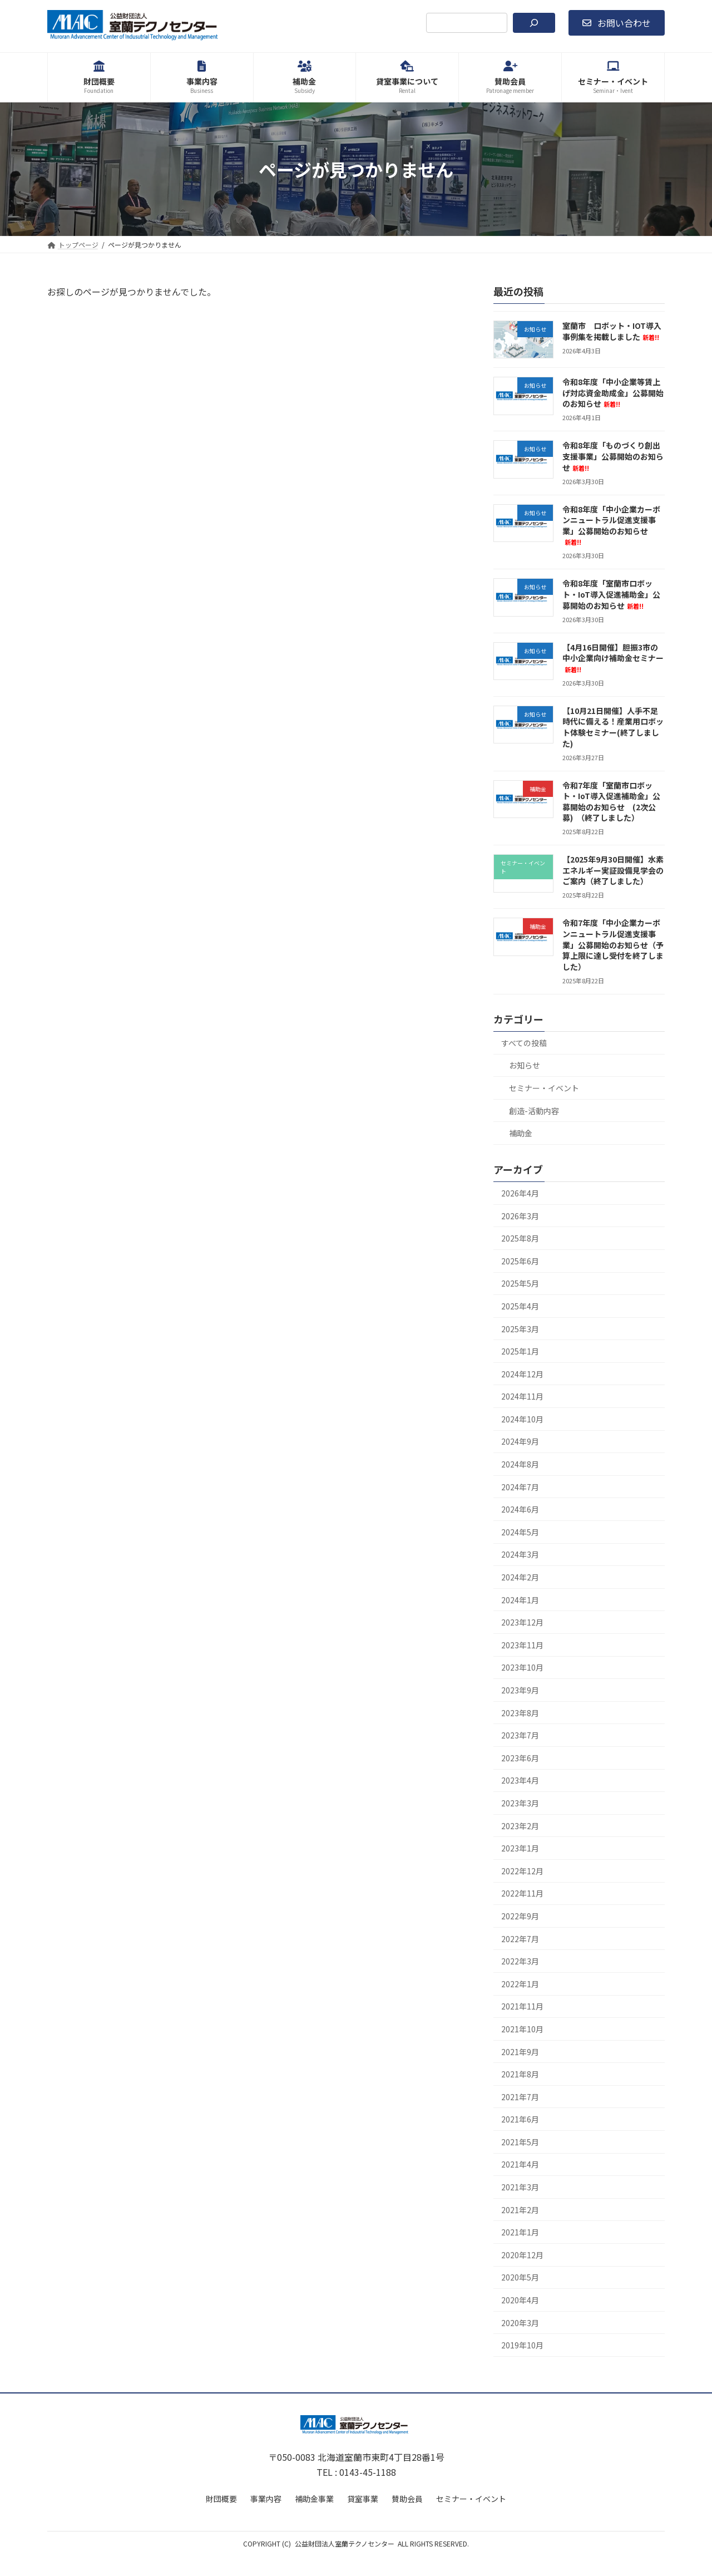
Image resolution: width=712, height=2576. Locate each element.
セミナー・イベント (544, 1088)
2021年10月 (522, 2029)
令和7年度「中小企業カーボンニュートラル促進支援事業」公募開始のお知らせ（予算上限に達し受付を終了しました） (613, 945)
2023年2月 (520, 1825)
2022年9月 (520, 1916)
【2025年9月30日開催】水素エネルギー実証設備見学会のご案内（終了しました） (613, 870)
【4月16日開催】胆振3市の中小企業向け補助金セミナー (613, 658)
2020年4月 (520, 2300)
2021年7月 (520, 2096)
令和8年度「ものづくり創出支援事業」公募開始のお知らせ (613, 456)
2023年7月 (520, 1735)
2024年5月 (520, 1532)
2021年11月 (522, 2006)
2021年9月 (520, 2051)
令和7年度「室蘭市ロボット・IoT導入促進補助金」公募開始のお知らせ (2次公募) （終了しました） (611, 802)
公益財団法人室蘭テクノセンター (344, 2543)
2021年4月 (520, 2164)
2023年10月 (522, 1667)
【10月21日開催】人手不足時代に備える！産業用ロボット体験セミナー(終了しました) (613, 727)
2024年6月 (520, 1509)
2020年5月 (520, 2277)
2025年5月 (520, 1283)
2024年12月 (522, 1374)
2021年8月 (520, 2074)
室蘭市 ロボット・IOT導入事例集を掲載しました (611, 331)
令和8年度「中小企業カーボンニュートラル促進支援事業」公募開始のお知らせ (611, 525)
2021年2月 (520, 2209)
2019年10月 (522, 2345)
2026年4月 (520, 1193)
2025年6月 (520, 1261)
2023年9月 (520, 1690)
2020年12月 (522, 2254)
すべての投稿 (524, 1042)
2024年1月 (520, 1599)
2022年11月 (522, 1893)
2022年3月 (520, 1961)
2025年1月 (520, 1351)
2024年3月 (520, 1554)
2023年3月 (520, 1803)
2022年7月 (520, 1938)
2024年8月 (520, 1464)
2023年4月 (520, 1780)
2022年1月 (520, 1983)
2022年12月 (522, 1870)
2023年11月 (522, 1645)
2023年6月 (520, 1758)
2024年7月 (520, 1487)
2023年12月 (522, 1622)
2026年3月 (520, 1215)
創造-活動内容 (534, 1110)
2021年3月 (520, 2187)
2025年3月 (520, 1328)
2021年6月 (520, 2119)
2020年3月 (520, 2322)
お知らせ (524, 1065)
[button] (616, 23)
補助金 (520, 1133)
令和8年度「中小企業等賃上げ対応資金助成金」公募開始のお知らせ (613, 392)
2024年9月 (520, 1441)
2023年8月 (520, 1712)
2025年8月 (520, 1238)
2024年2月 (520, 1577)
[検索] (534, 23)
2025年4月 (520, 1306)
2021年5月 (520, 2142)
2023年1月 (520, 1848)
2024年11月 (522, 1396)
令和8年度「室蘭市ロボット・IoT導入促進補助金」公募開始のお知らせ (611, 594)
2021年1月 (520, 2232)
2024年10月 (522, 1419)
